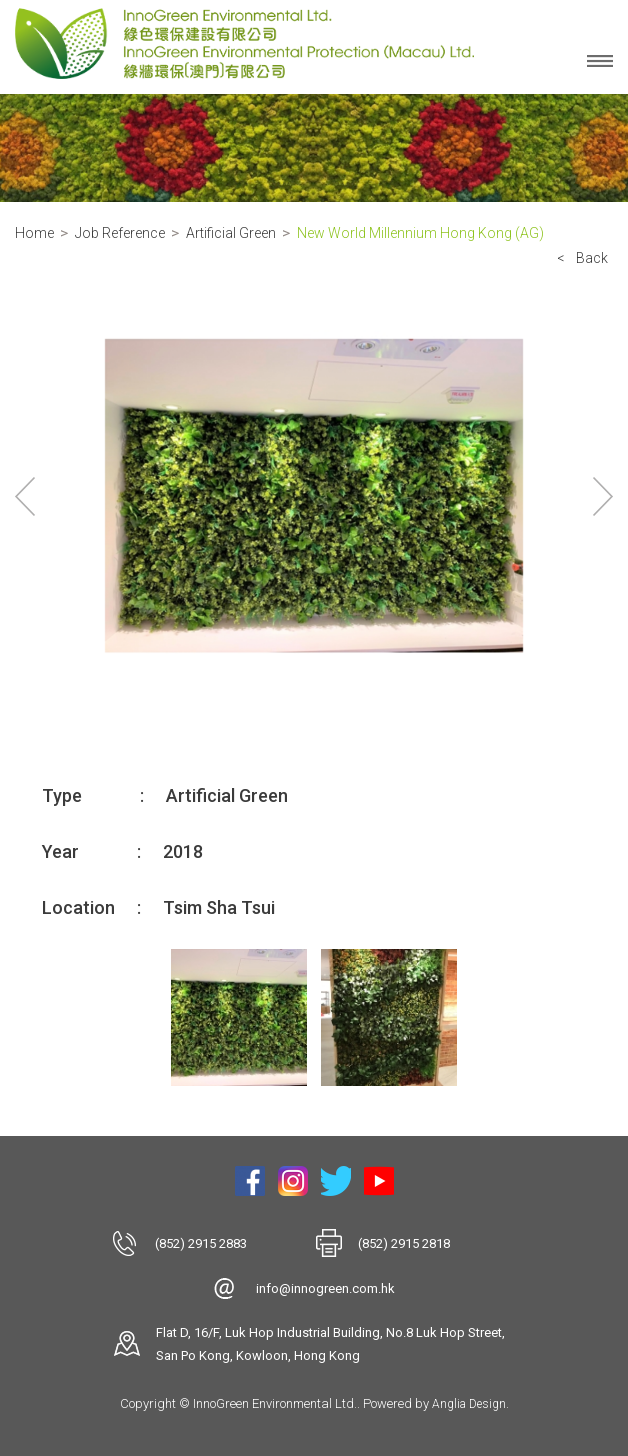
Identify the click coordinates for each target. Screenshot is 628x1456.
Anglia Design (469, 1404)
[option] (314, 496)
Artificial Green (231, 233)
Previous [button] (25, 496)
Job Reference (120, 233)
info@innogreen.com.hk (325, 1288)
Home (34, 233)
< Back (582, 258)
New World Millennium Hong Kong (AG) (420, 233)
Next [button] (603, 496)
